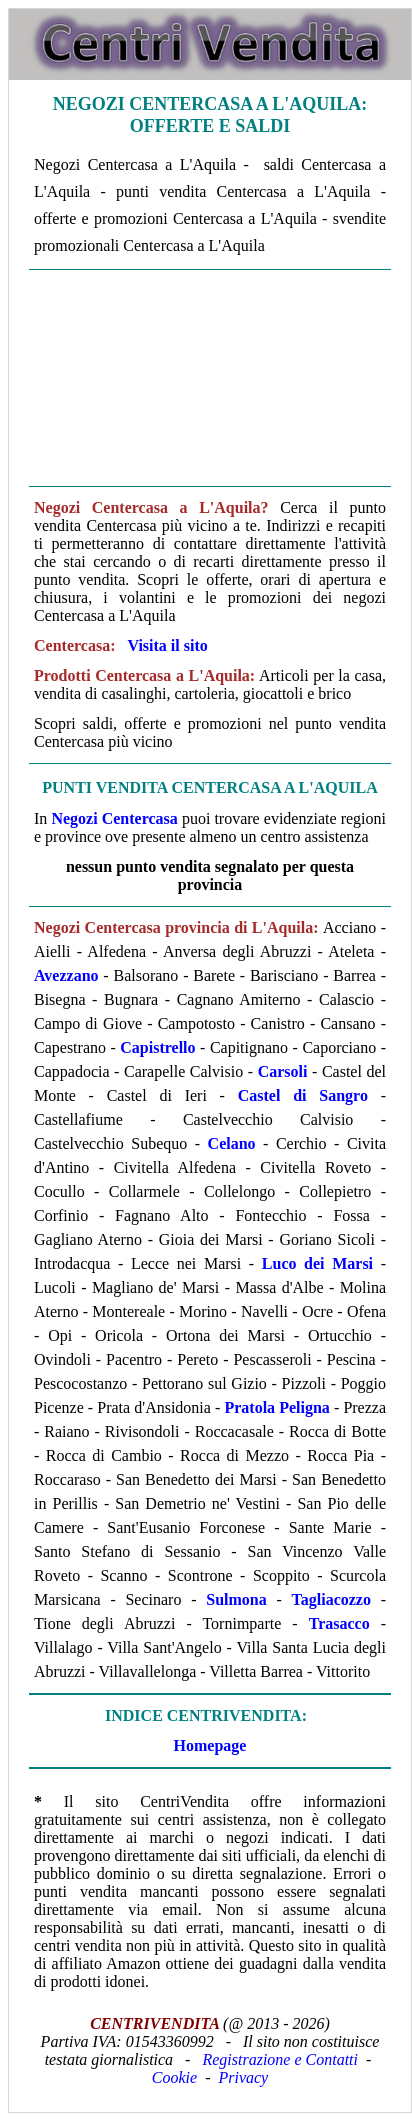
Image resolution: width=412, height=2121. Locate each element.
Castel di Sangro (303, 1095)
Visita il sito (167, 645)
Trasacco (339, 1623)
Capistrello (157, 1047)
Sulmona (236, 1599)
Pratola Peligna (276, 1407)
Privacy (243, 2077)
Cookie (174, 2077)
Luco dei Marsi (317, 1263)
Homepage (210, 1745)
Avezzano (66, 975)
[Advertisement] (210, 378)
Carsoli (283, 1071)
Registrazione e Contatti (280, 2059)
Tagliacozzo (331, 1599)
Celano (232, 1143)
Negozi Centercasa (114, 818)
